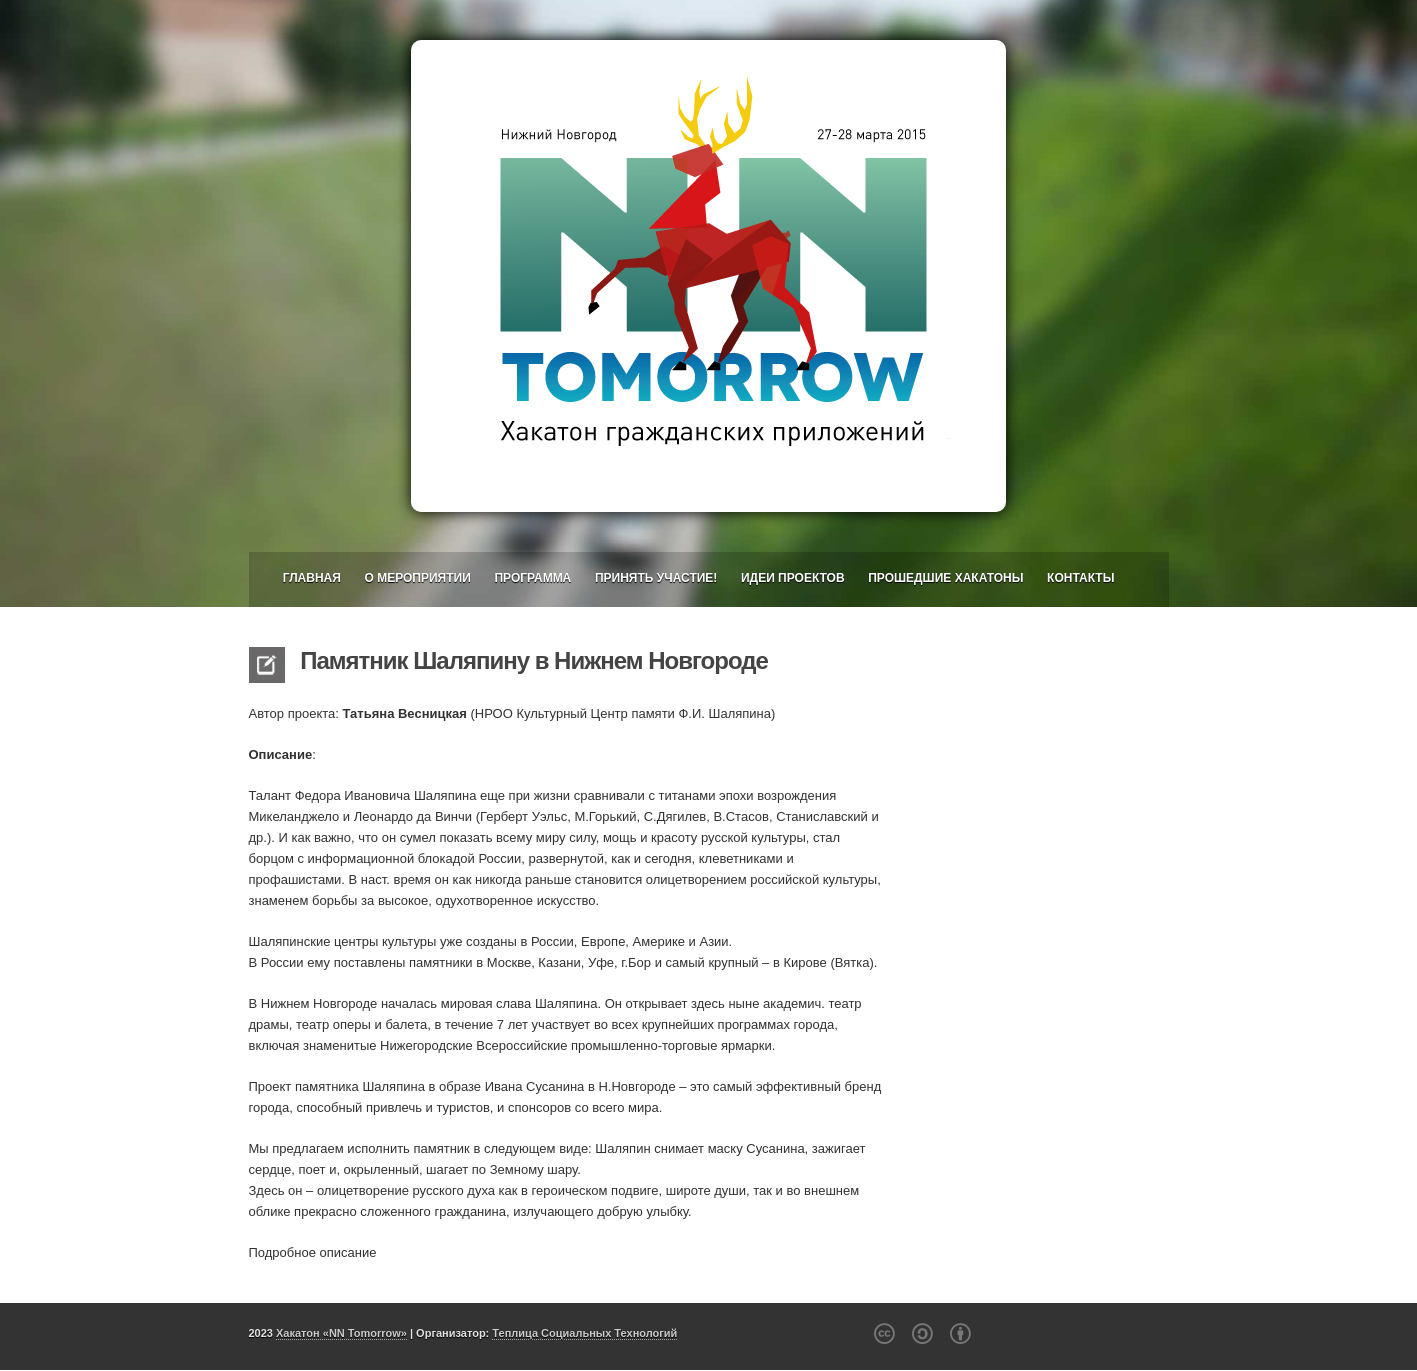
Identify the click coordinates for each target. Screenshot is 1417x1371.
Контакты (1080, 578)
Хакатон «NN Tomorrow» (341, 1333)
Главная (312, 578)
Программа (532, 578)
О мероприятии (417, 578)
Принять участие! (656, 578)
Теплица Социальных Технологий (584, 1333)
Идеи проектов (793, 578)
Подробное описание (313, 1252)
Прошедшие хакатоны (945, 578)
